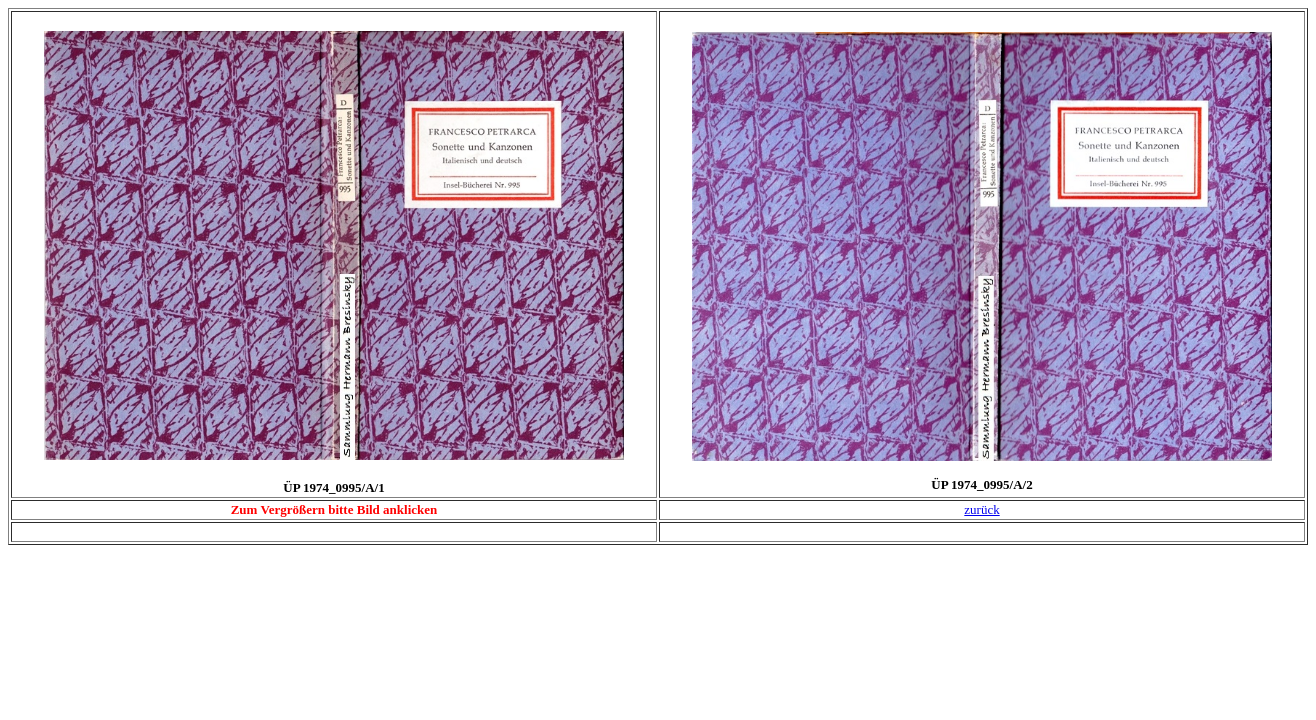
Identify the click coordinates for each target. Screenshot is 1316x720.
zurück (981, 509)
